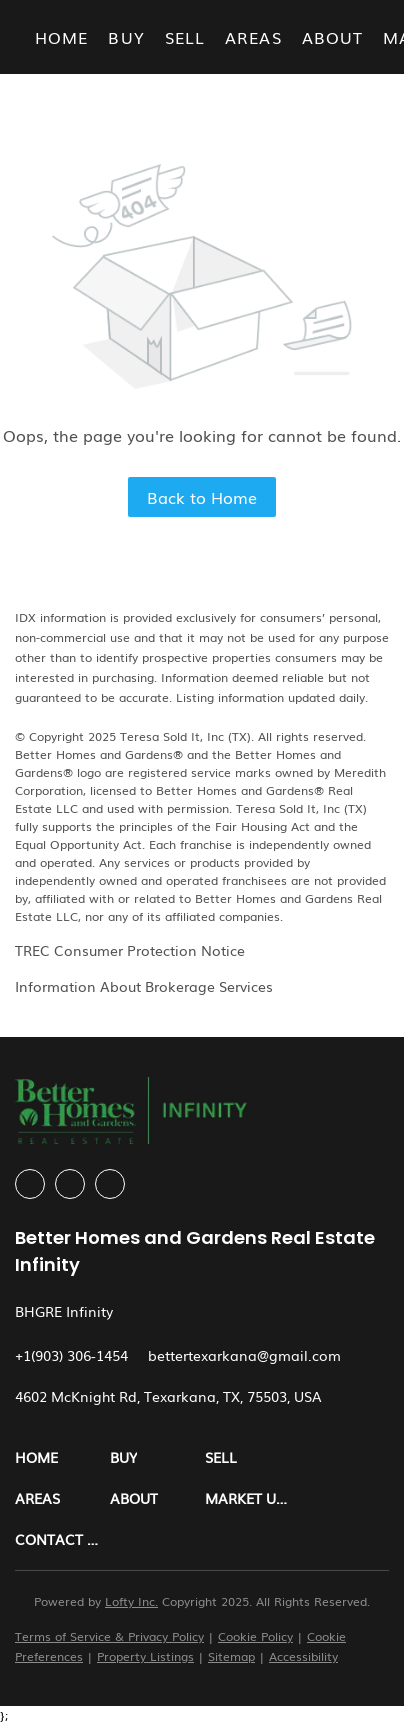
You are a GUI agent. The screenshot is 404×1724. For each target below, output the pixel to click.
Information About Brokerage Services (144, 986)
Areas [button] (253, 37)
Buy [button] (126, 37)
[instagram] (70, 1184)
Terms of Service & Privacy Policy (109, 1636)
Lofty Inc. (131, 1601)
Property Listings (145, 1656)
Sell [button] (185, 37)
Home (61, 37)
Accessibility (303, 1656)
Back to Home (202, 497)
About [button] (333, 37)
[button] (62, 1457)
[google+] (110, 1184)
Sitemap (231, 1656)
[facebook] (30, 1184)
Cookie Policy (255, 1636)
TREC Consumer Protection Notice (130, 950)
